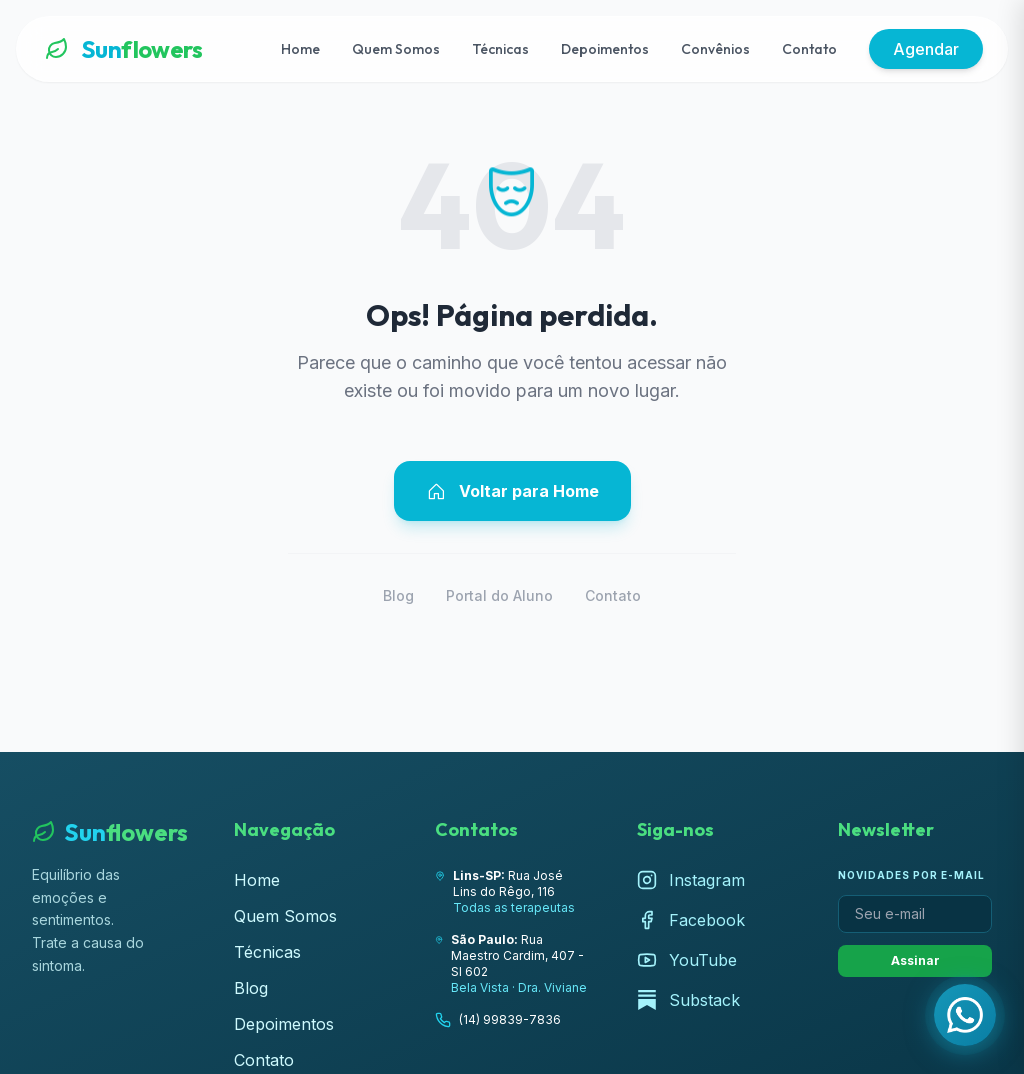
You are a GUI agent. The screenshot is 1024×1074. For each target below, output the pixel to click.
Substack (688, 1000)
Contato (809, 49)
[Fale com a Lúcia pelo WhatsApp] (965, 1015)
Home (300, 49)
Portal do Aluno (499, 595)
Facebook (691, 920)
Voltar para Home (512, 491)
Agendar (926, 49)
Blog (398, 595)
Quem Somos (396, 49)
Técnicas (500, 49)
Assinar (915, 960)
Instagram (691, 880)
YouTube (687, 960)
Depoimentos (605, 49)
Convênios (715, 49)
